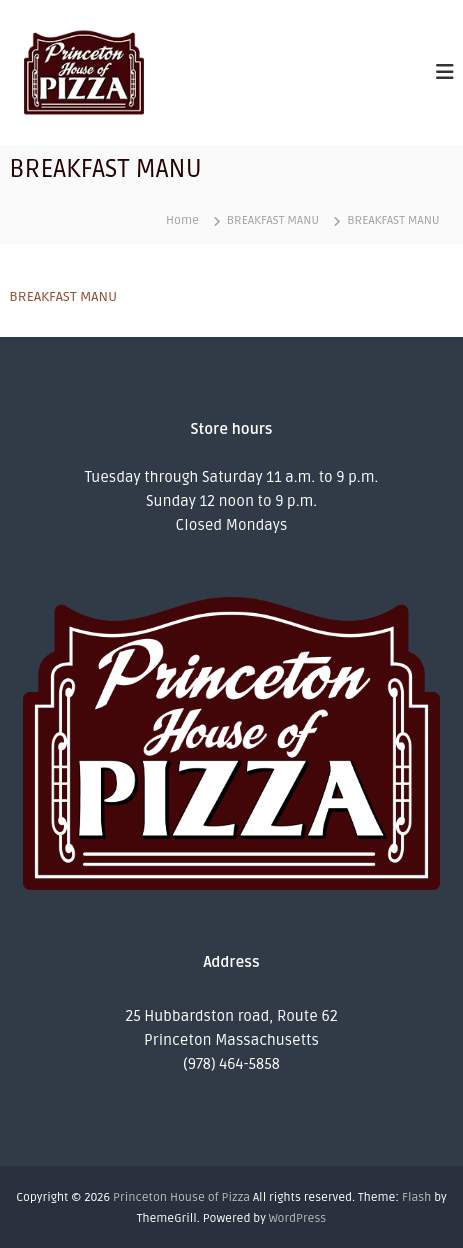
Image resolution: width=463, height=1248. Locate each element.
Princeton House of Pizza (181, 1197)
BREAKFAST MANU (63, 296)
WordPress (297, 1218)
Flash (416, 1197)
